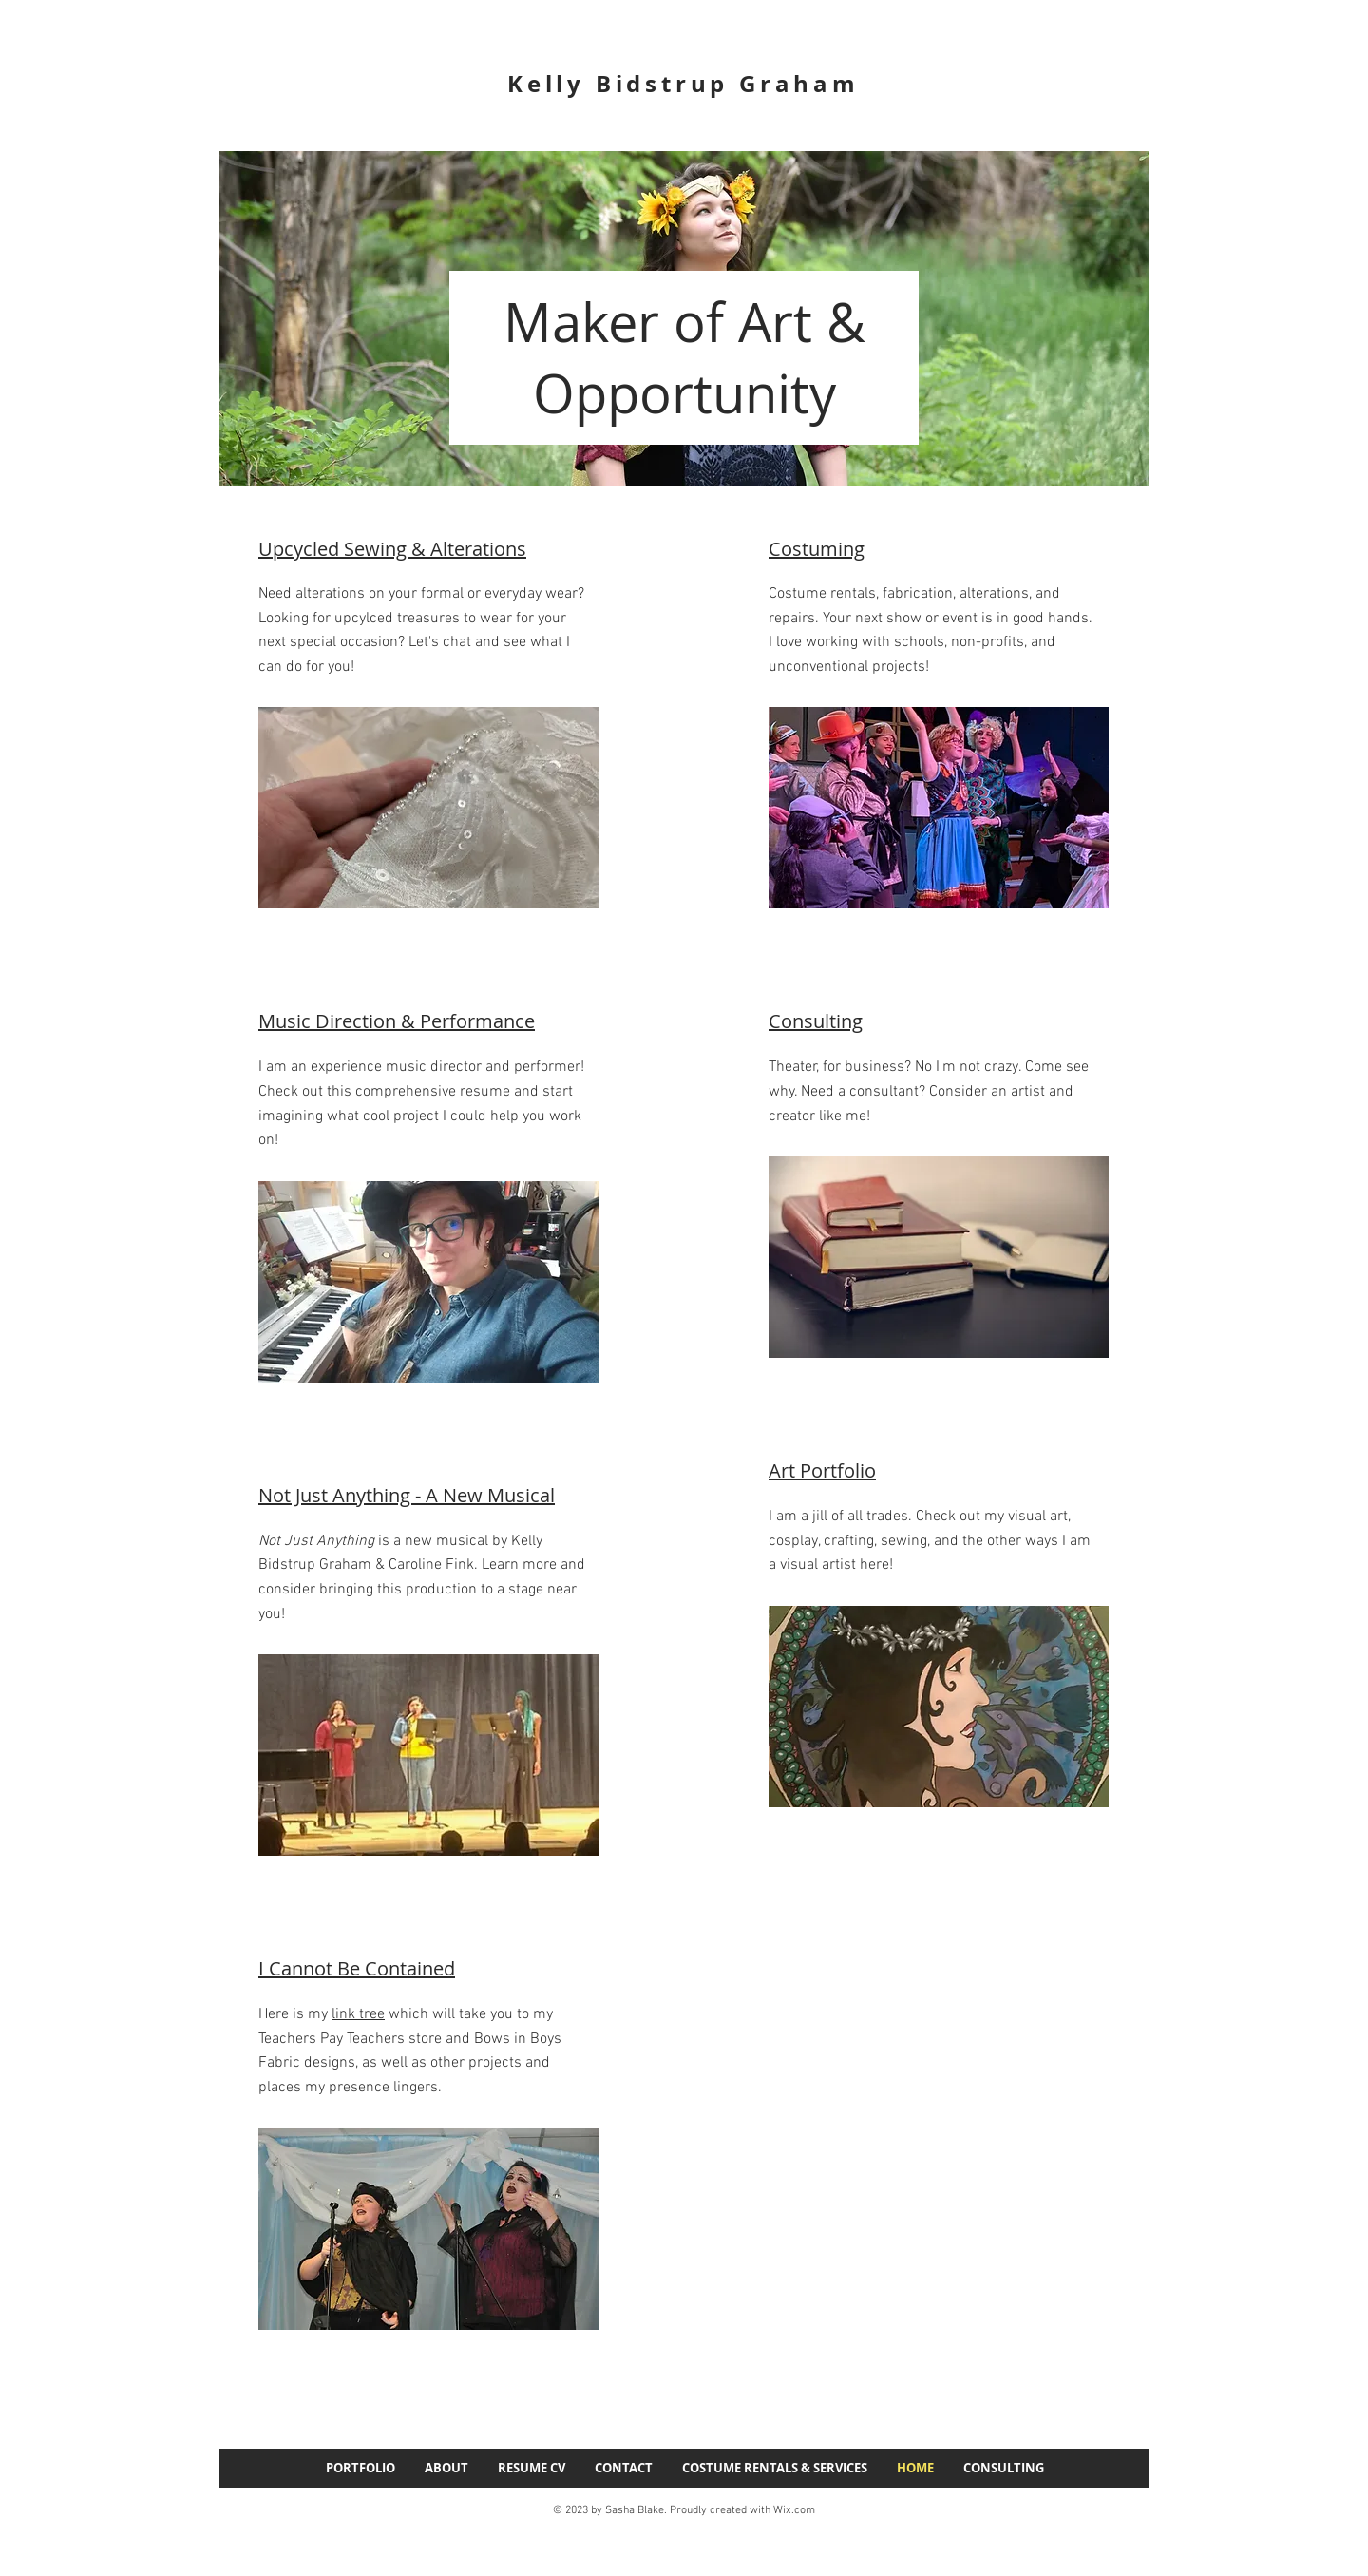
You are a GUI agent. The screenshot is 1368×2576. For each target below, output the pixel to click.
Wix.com (794, 2510)
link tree (358, 2014)
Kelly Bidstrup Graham (683, 83)
